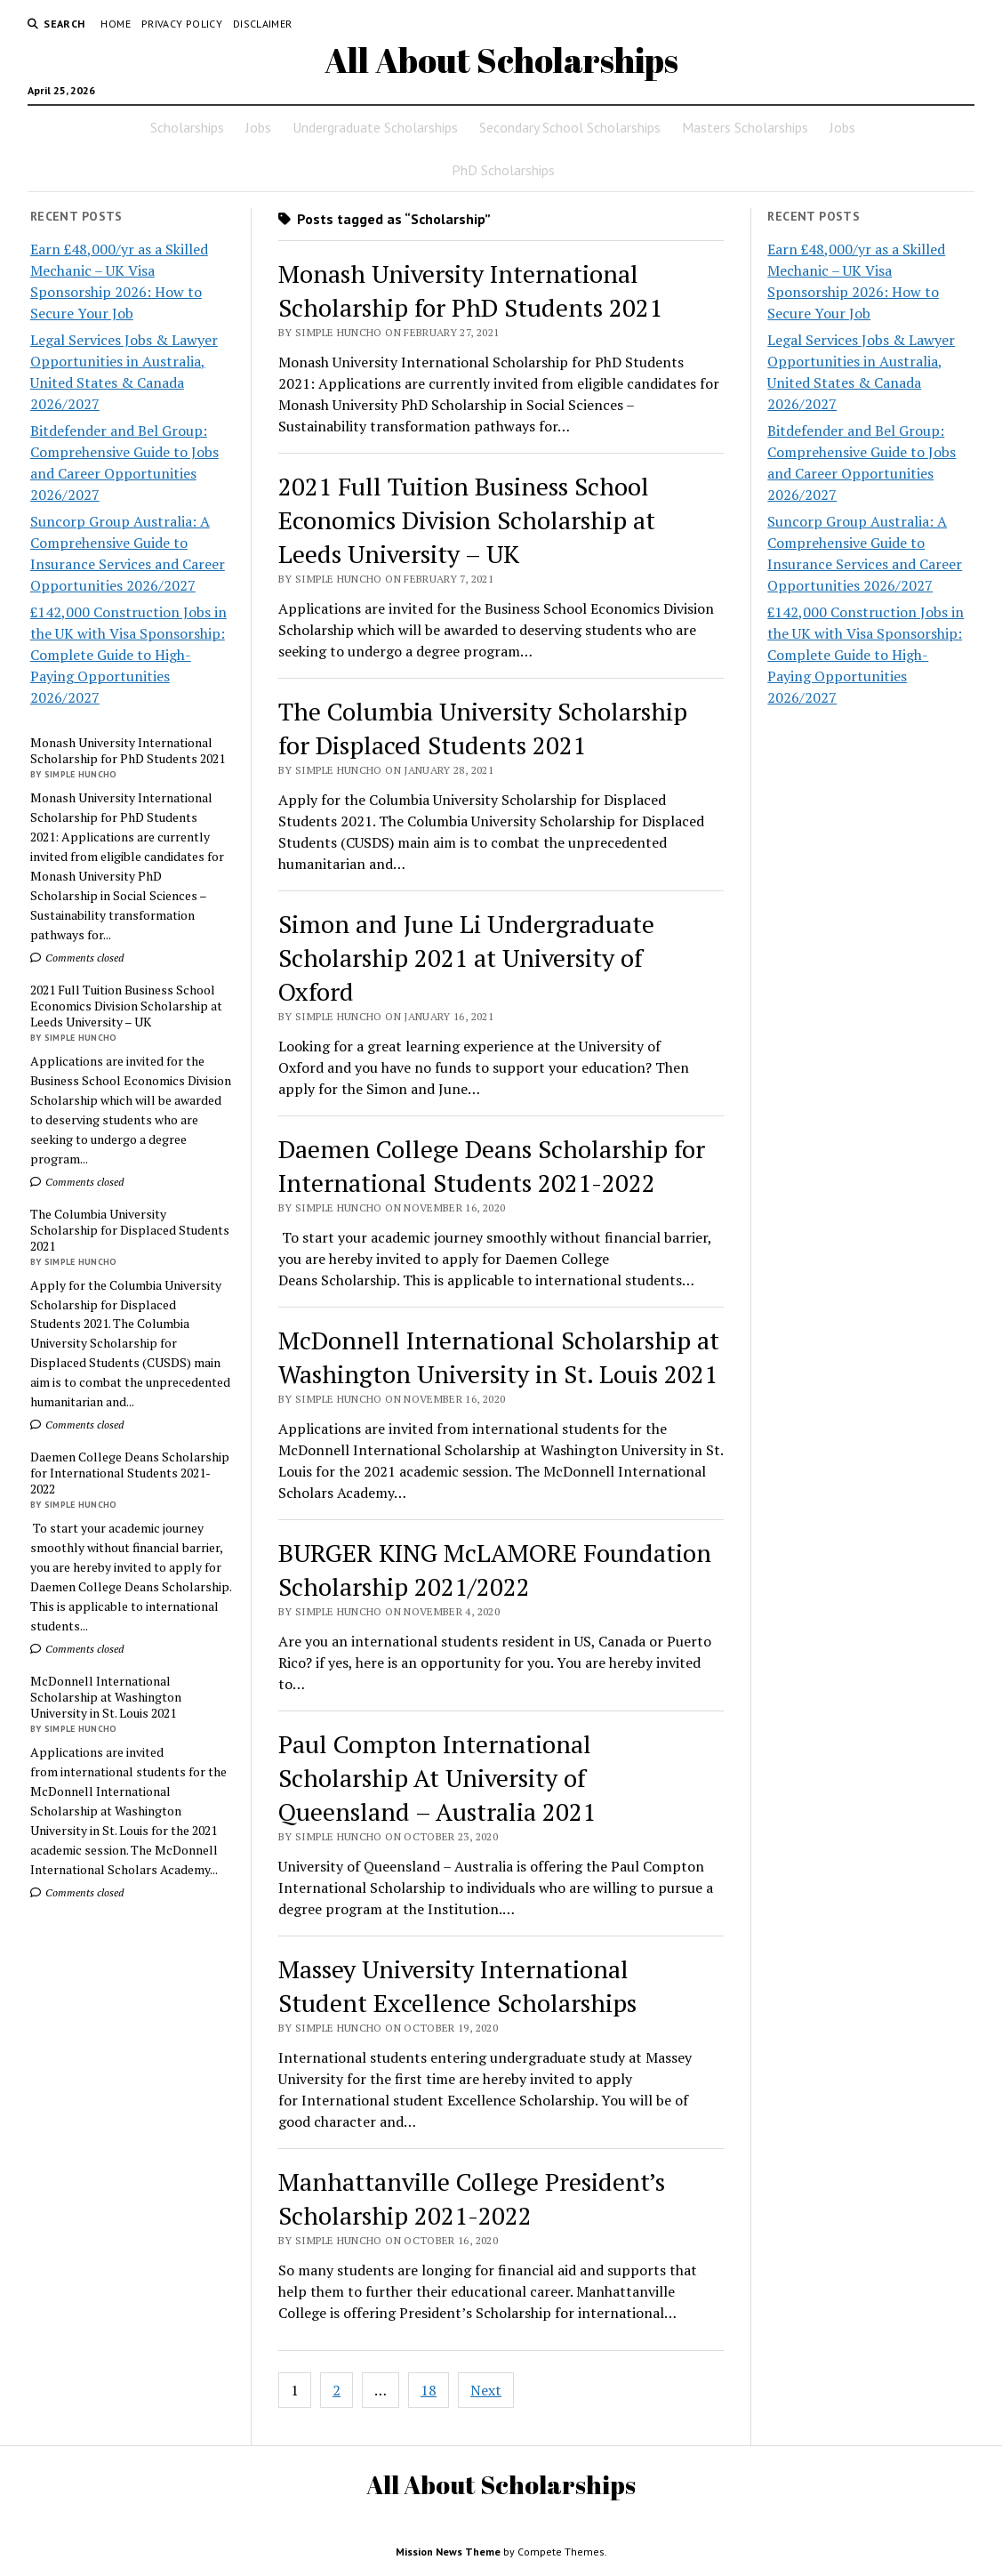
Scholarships (187, 127)
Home (115, 23)
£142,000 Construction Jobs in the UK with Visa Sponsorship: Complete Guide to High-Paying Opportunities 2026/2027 (128, 654)
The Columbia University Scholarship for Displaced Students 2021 (129, 1230)
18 (429, 2390)
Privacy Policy (181, 23)
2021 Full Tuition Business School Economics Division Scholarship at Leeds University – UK (126, 1006)
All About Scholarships (501, 60)
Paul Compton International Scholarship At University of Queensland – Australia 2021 (437, 1777)
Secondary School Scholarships (570, 127)
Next (485, 2390)
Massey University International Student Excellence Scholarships (457, 1985)
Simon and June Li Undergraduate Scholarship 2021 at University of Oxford (466, 957)
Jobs (258, 127)
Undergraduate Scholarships (375, 127)
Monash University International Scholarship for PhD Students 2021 (127, 751)
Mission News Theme (448, 2551)
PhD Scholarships (503, 170)
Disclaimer (263, 23)
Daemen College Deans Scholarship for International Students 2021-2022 (129, 1473)
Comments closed (77, 957)
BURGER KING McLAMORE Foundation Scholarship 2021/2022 (494, 1569)
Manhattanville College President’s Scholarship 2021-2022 (471, 2198)
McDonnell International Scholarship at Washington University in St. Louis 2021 (105, 1697)
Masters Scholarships (745, 127)
